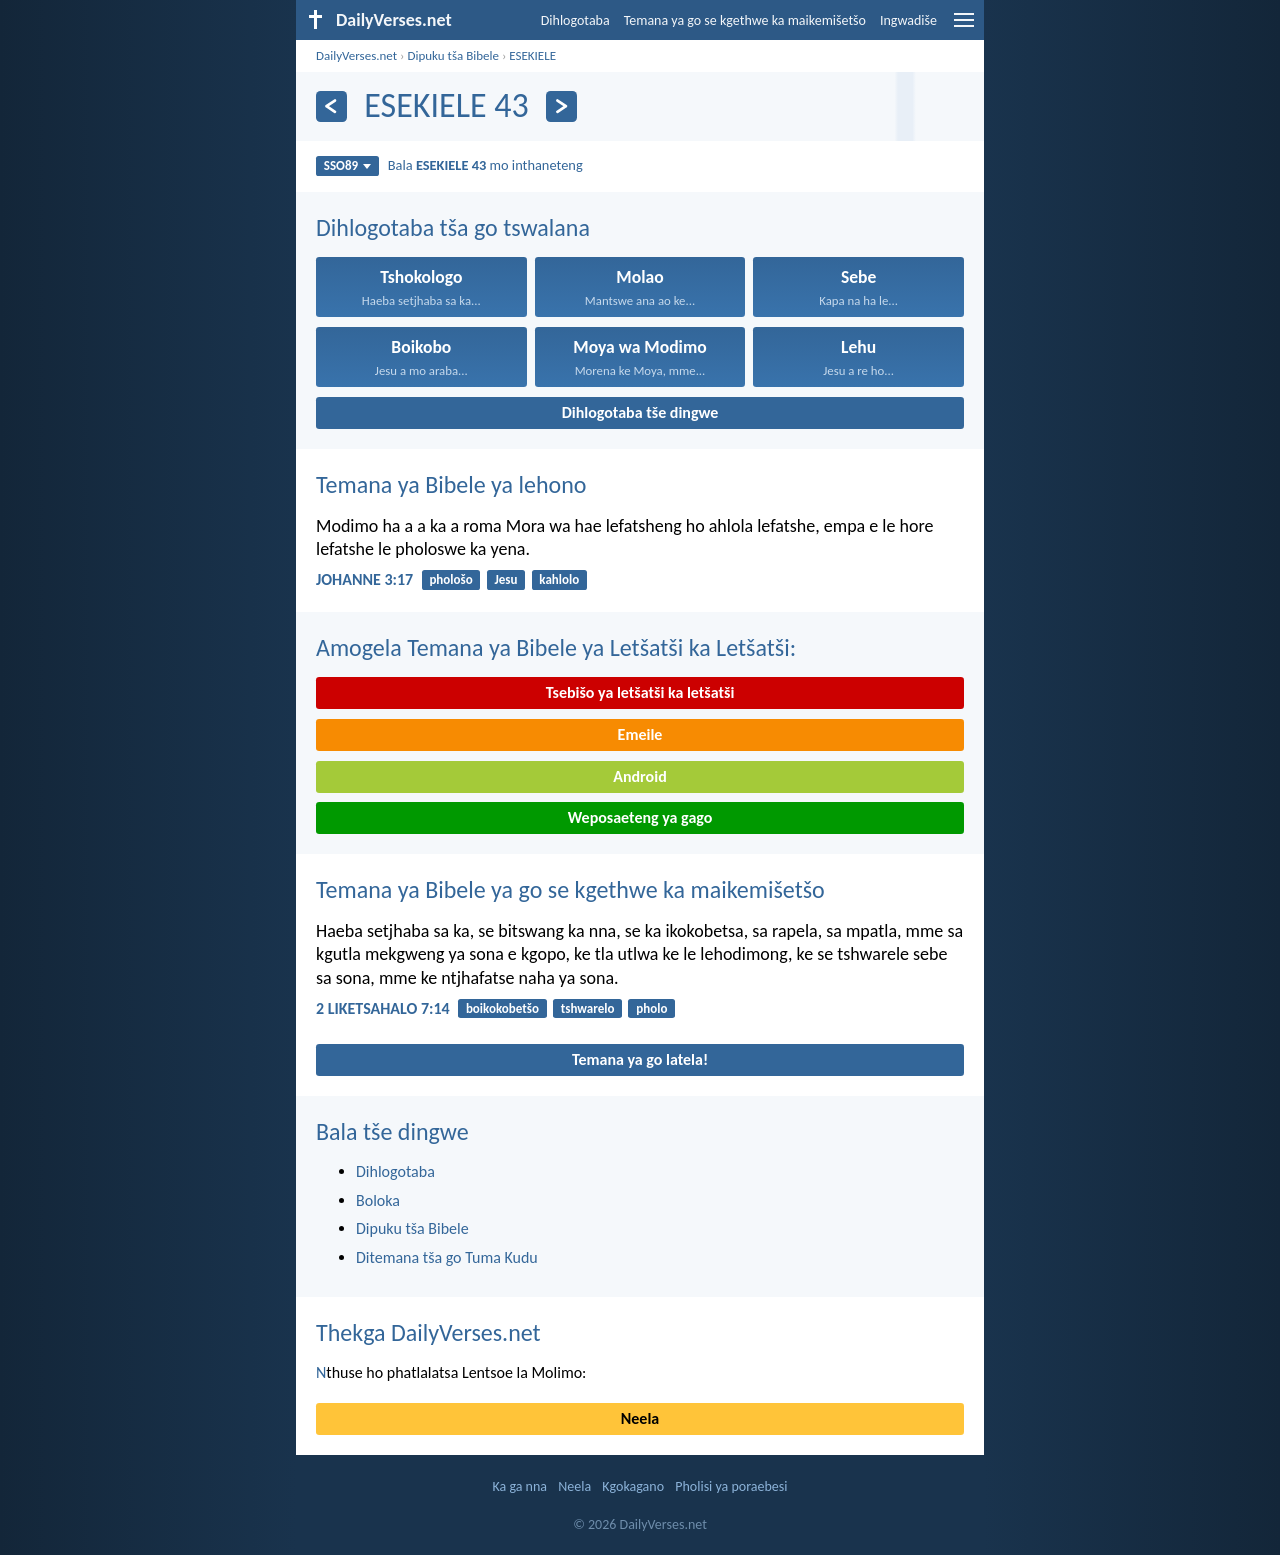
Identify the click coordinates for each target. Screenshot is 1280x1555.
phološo (450, 579)
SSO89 (347, 165)
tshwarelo (588, 1008)
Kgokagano (633, 1486)
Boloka (378, 1200)
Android (639, 776)
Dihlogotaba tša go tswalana (453, 227)
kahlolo (559, 579)
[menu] (964, 27)
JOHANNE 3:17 (364, 579)
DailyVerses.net (356, 55)
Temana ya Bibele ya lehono (451, 484)
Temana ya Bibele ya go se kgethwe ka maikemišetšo (570, 889)
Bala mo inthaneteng (485, 165)
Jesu (506, 579)
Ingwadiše (908, 20)
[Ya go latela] (561, 106)
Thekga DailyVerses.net (428, 1332)
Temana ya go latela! (640, 1059)
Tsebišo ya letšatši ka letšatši (640, 692)
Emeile (640, 734)
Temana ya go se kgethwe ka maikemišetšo (745, 20)
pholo (651, 1008)
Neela (640, 1418)
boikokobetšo (502, 1008)
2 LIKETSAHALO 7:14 (383, 1008)
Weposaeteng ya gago (640, 817)
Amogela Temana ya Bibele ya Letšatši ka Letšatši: (556, 647)
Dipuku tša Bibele (453, 55)
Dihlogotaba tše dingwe (640, 412)
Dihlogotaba (575, 20)
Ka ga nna (519, 1486)
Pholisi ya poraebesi (731, 1486)
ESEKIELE (532, 55)
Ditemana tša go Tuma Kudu (447, 1257)
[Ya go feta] (331, 106)
